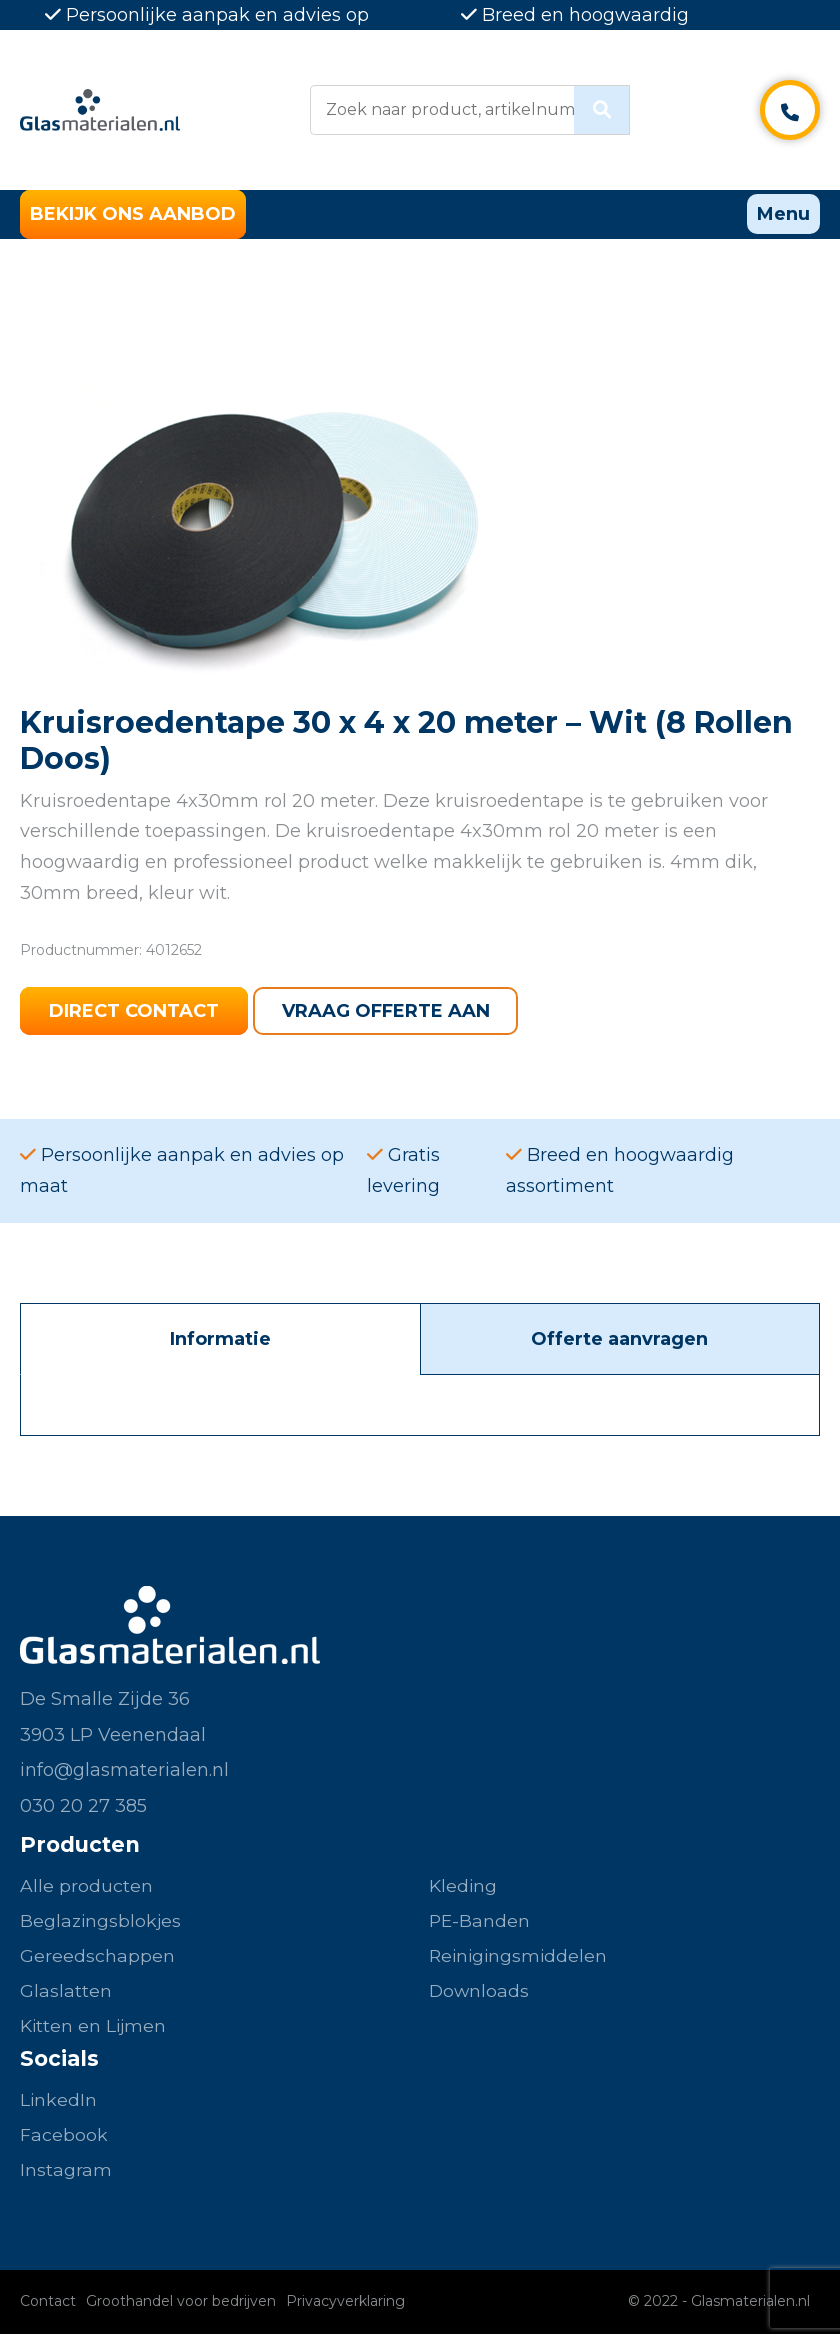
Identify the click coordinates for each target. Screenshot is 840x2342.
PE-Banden (480, 1924)
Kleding (464, 1889)
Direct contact (135, 1013)
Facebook (64, 2142)
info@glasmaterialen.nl (124, 1773)
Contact (48, 2309)
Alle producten (86, 1889)
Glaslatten (66, 1996)
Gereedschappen (97, 1960)
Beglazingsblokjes (102, 1924)
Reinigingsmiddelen (520, 1960)
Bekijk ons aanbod (133, 215)
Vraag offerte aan (389, 1013)
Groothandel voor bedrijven (181, 2309)
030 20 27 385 (83, 1808)
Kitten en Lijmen (95, 2031)
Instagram (66, 2178)
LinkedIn (59, 2106)
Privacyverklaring (345, 2309)
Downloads (480, 1996)
